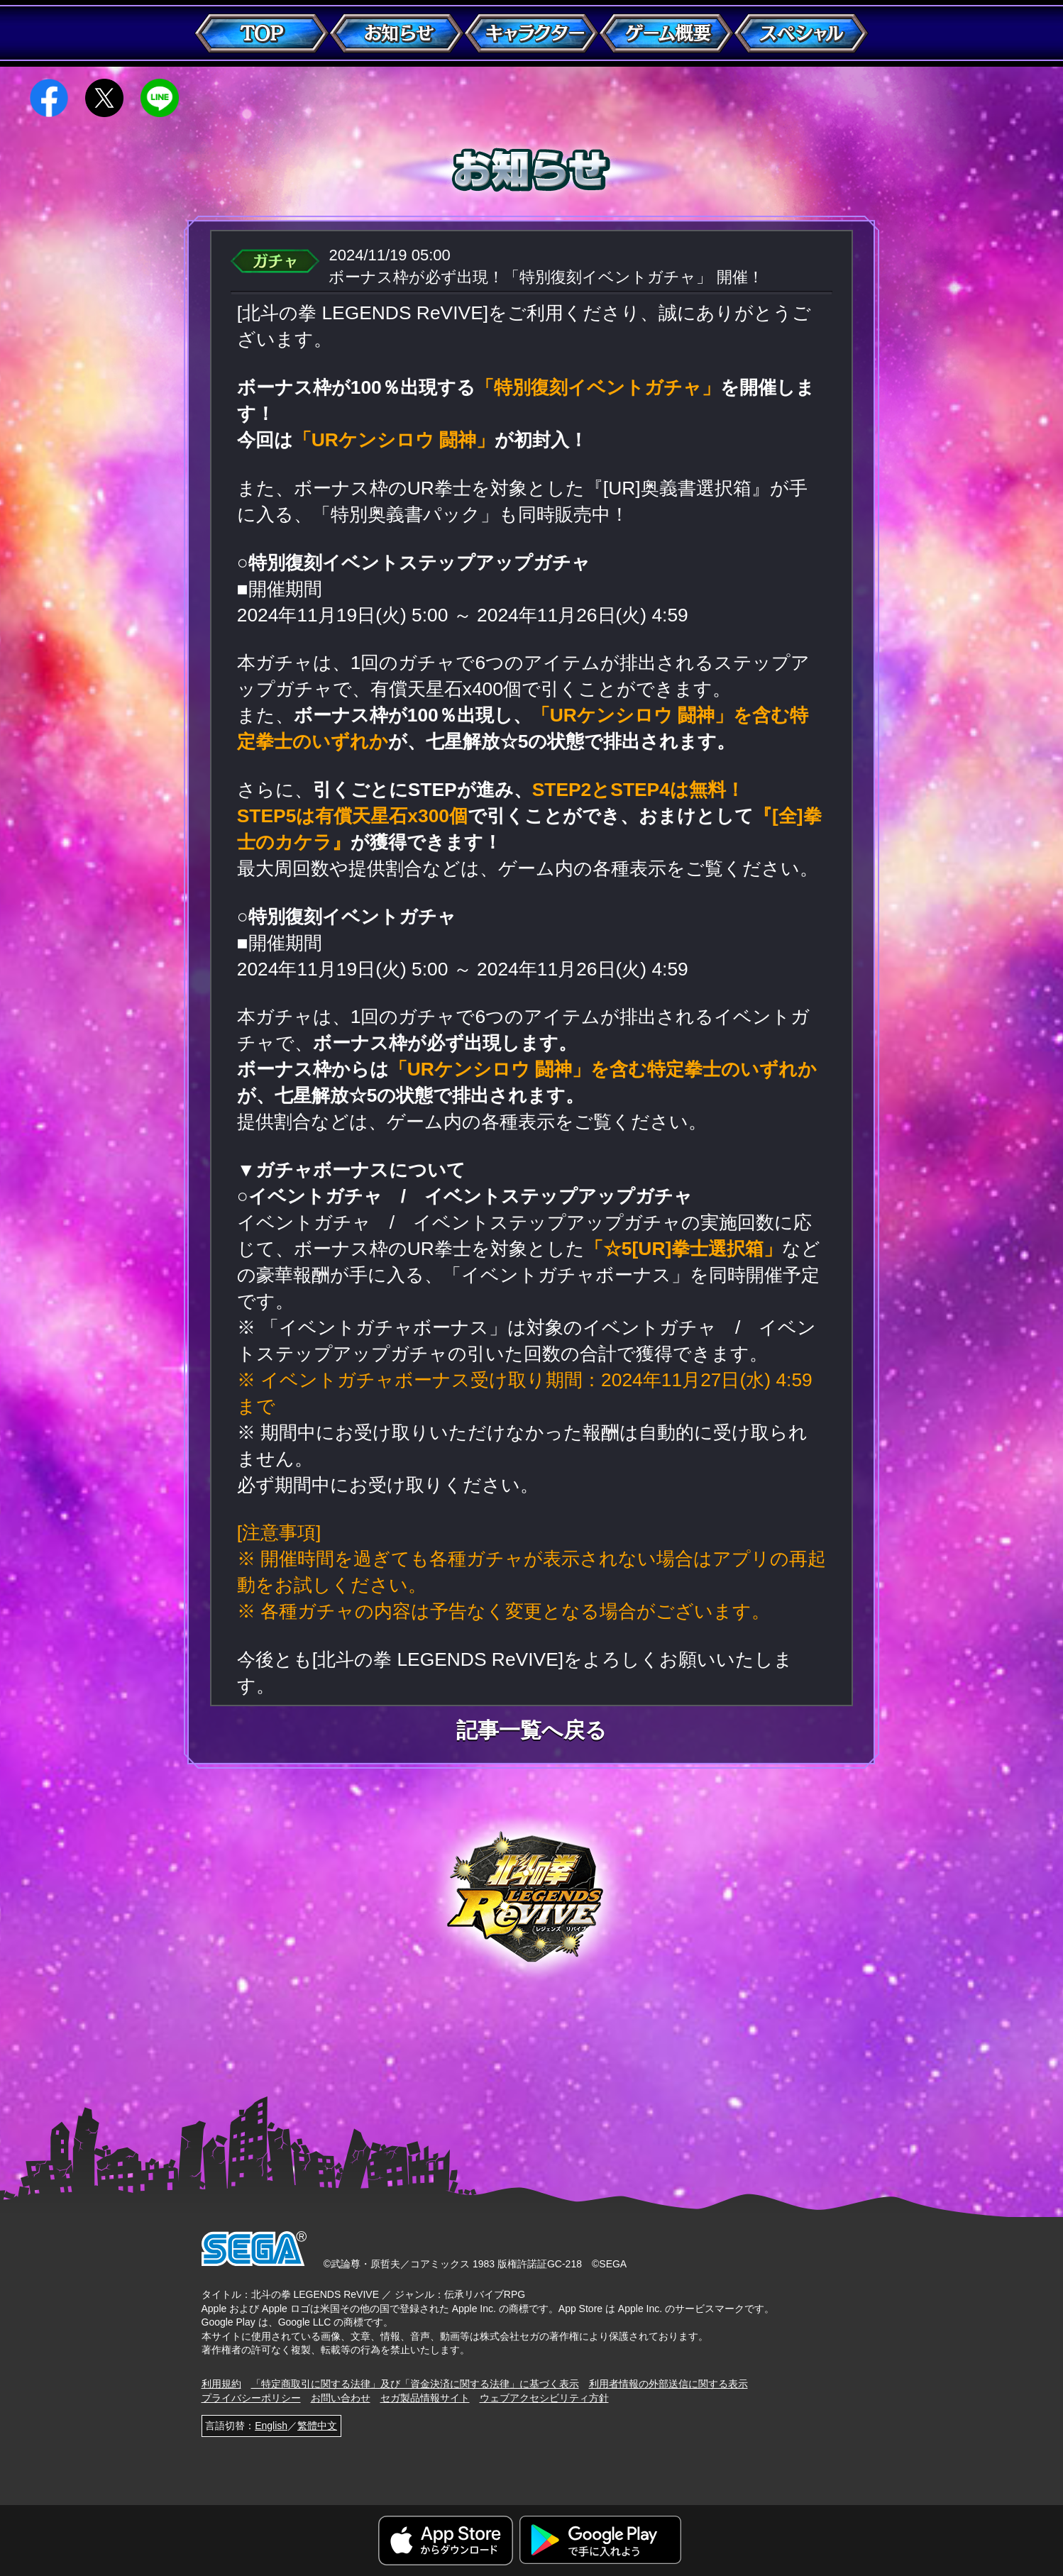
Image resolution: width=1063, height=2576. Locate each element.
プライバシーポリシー (251, 2398)
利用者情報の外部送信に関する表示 (668, 2383)
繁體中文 (317, 2425)
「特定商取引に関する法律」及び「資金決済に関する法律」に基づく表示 (415, 2383)
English (271, 2425)
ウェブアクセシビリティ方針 (544, 2398)
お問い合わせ (340, 2398)
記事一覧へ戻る (531, 1730)
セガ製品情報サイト (425, 2398)
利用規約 (221, 2383)
